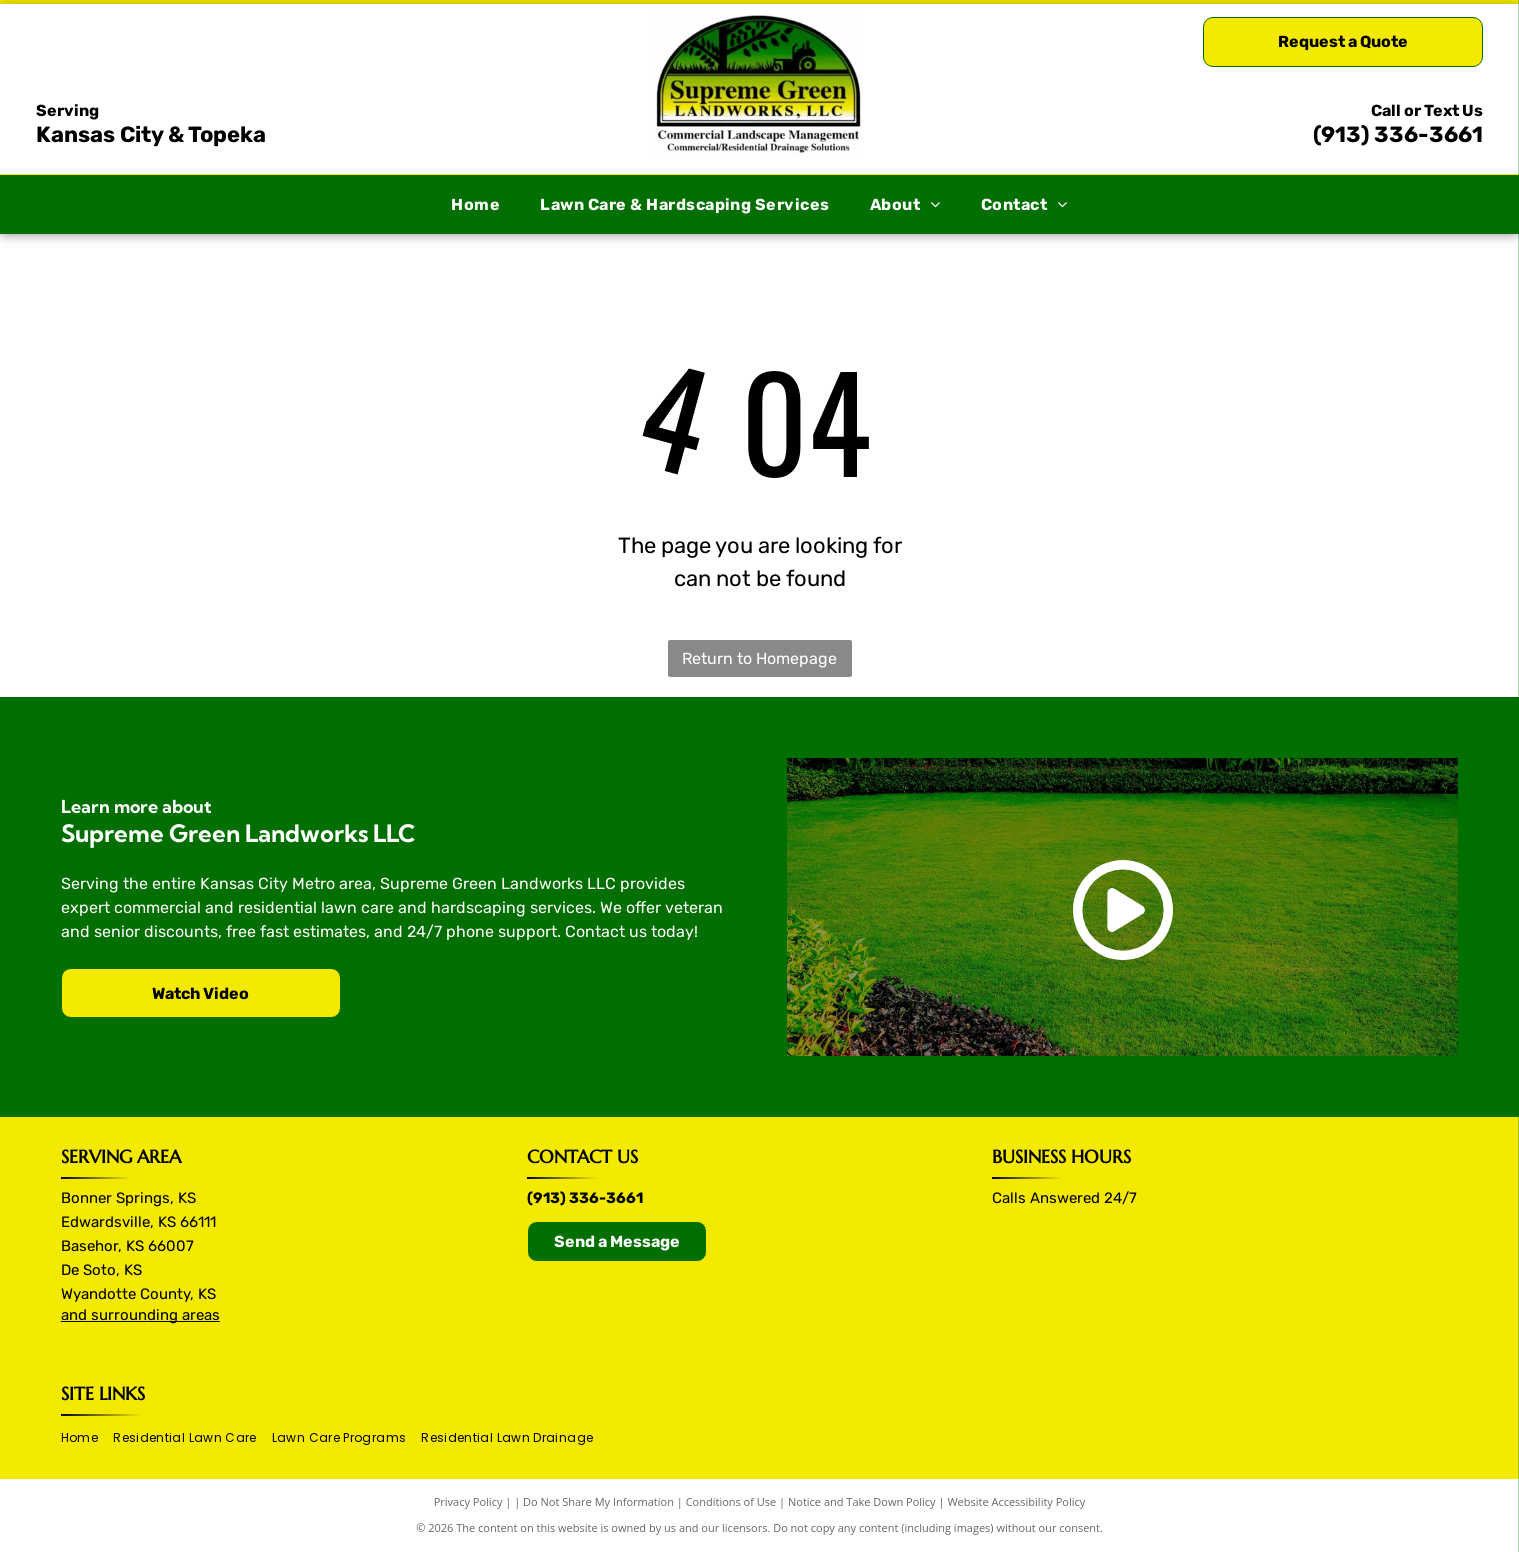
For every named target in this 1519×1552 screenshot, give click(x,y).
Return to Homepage (759, 658)
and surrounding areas (140, 1315)
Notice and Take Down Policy (862, 1501)
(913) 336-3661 (1398, 134)
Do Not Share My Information (598, 1501)
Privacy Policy (468, 1501)
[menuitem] (475, 205)
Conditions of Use (731, 1501)
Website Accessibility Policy (1016, 1501)
